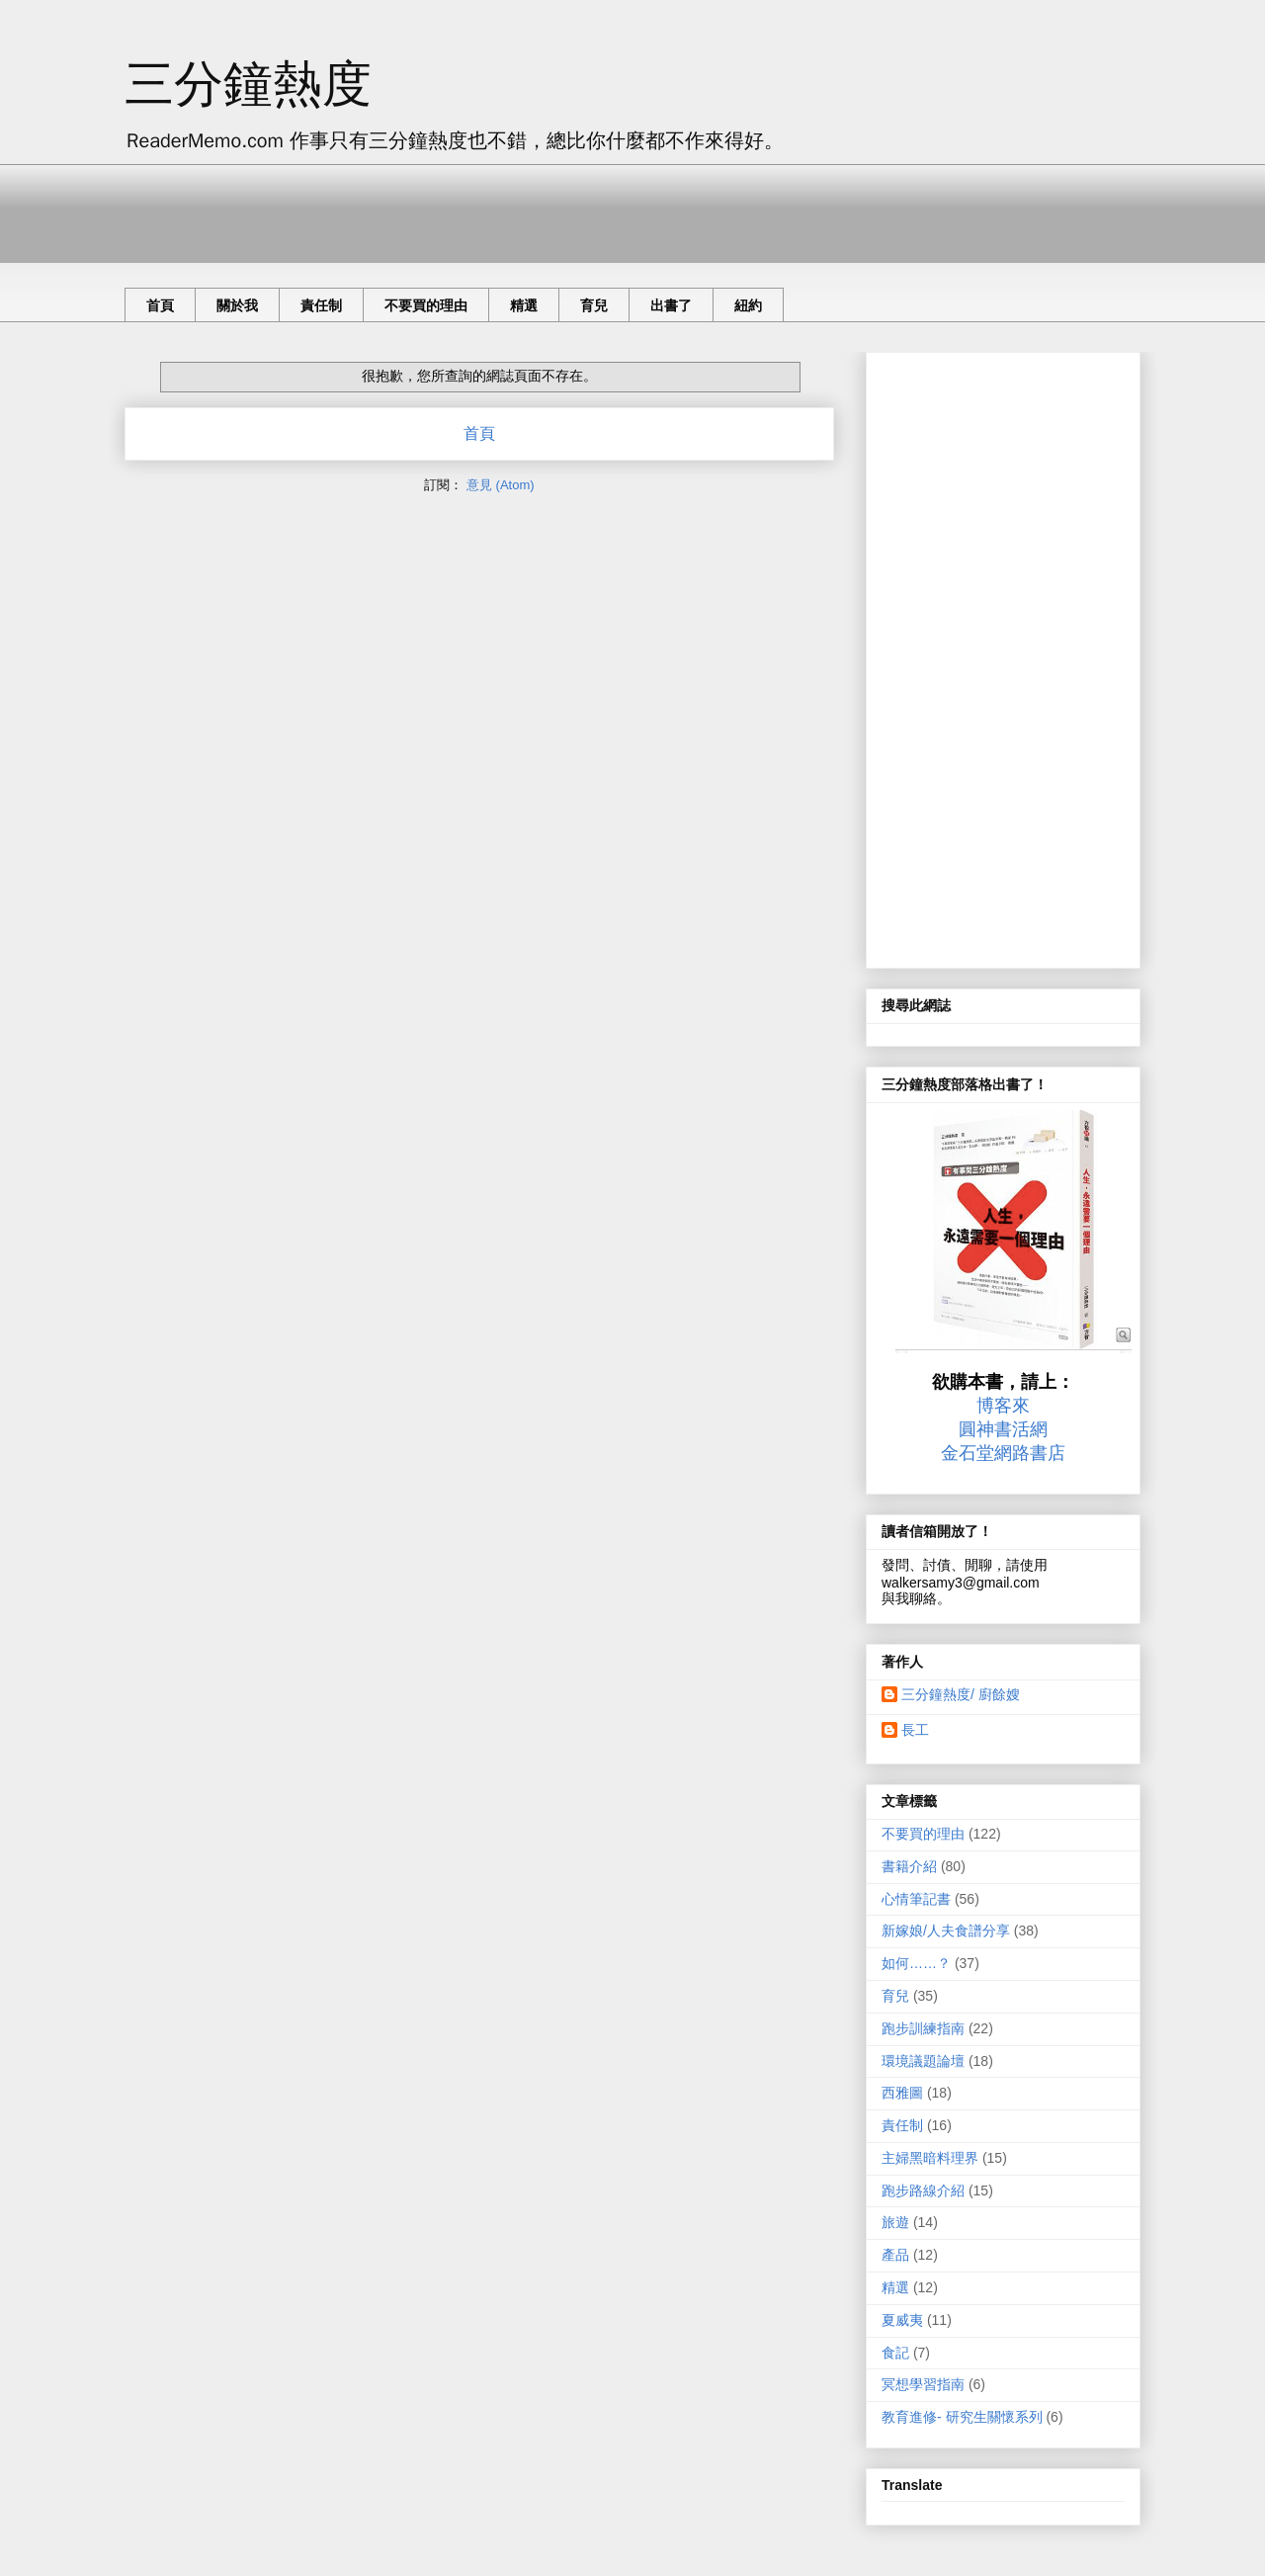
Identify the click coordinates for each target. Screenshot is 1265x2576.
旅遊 (895, 2222)
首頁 (160, 305)
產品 (895, 2255)
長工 (915, 1730)
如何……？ (916, 1963)
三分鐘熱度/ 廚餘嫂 (960, 1694)
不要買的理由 (425, 305)
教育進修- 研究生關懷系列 (962, 2417)
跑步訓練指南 (923, 2028)
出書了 (671, 305)
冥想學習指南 (923, 2384)
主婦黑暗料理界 (930, 2158)
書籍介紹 (909, 1866)
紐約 (748, 305)
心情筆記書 (916, 1899)
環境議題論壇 (923, 2061)
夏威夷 (902, 2320)
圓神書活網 (1003, 1429)
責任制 (321, 305)
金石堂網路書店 (1003, 1453)
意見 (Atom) (500, 484)
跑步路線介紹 (923, 2190)
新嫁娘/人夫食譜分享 (946, 1930)
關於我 (237, 305)
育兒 (594, 305)
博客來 (1003, 1406)
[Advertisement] (484, 208)
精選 (524, 305)
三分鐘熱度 (248, 84)
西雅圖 (902, 2093)
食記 (895, 2353)
